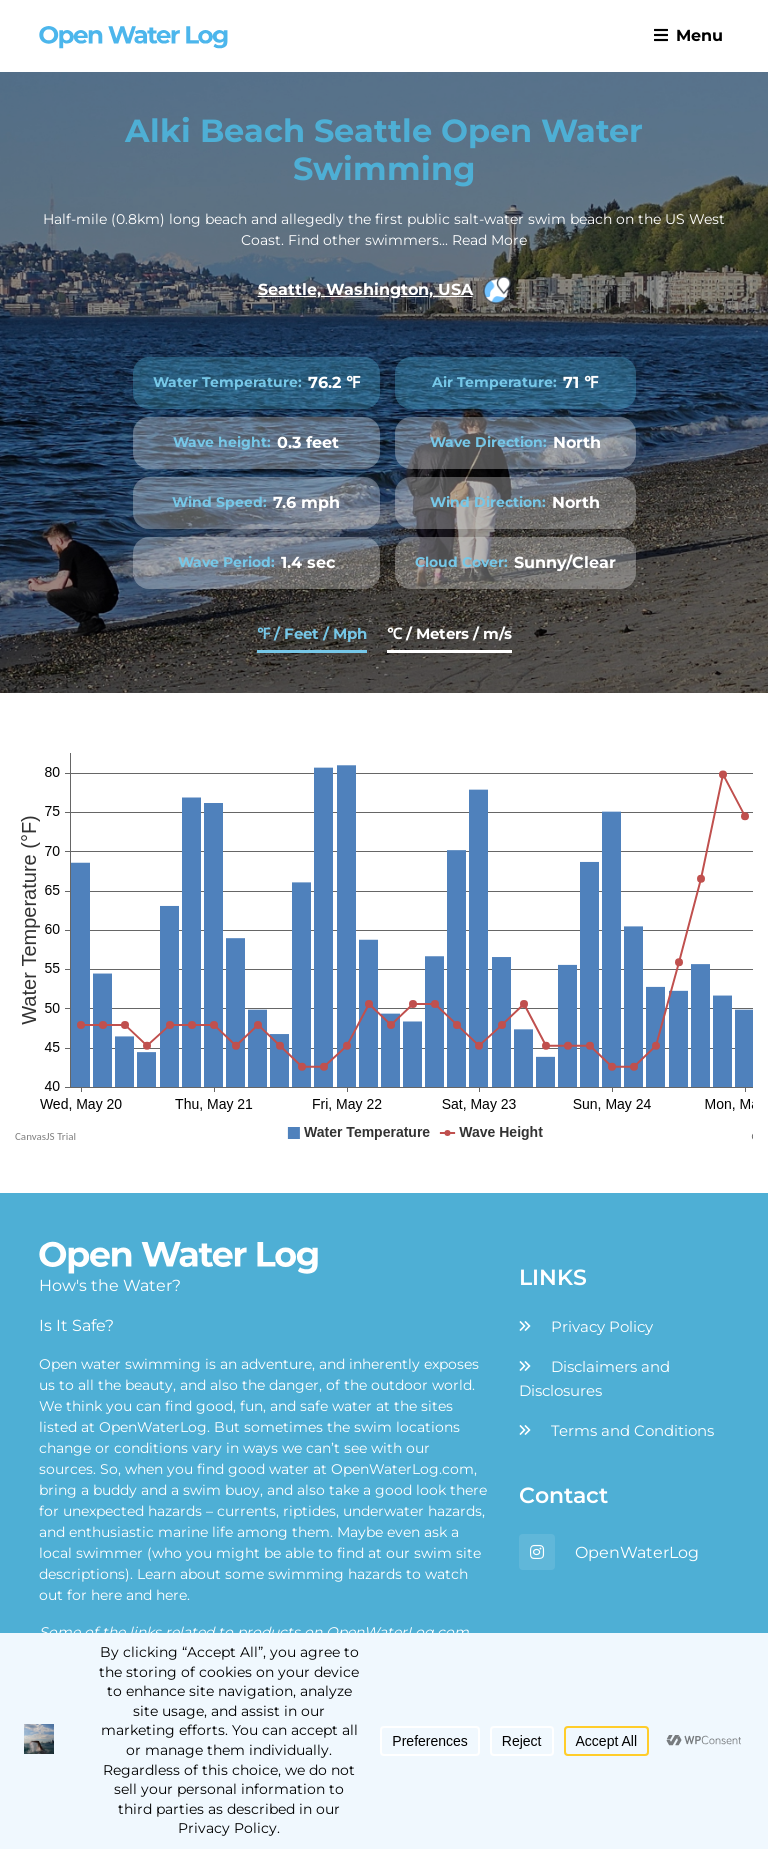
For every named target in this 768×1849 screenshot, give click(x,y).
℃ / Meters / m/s (449, 633)
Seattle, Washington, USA (384, 290)
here (106, 1595)
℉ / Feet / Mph (312, 633)
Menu (688, 35)
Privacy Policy (602, 1326)
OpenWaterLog (637, 1552)
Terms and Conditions (632, 1430)
